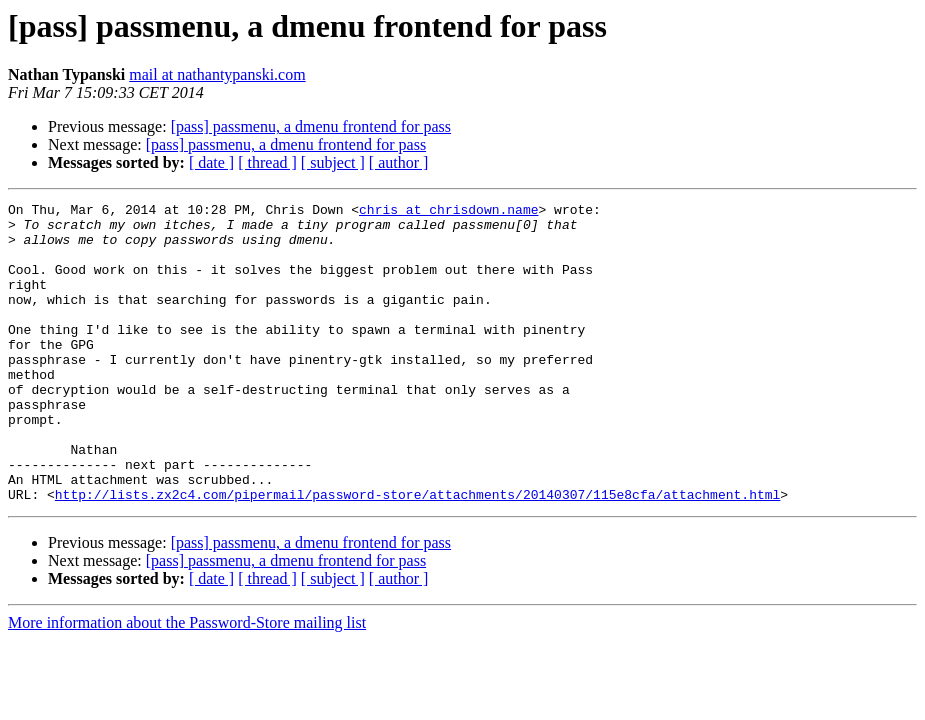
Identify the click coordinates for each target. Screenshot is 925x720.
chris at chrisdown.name (448, 212)
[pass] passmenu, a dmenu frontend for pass (311, 126)
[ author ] (399, 162)
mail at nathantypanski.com (217, 74)
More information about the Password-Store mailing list (187, 682)
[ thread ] (267, 162)
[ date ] (211, 162)
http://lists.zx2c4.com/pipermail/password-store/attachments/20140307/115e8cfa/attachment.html (417, 554)
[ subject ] (333, 162)
